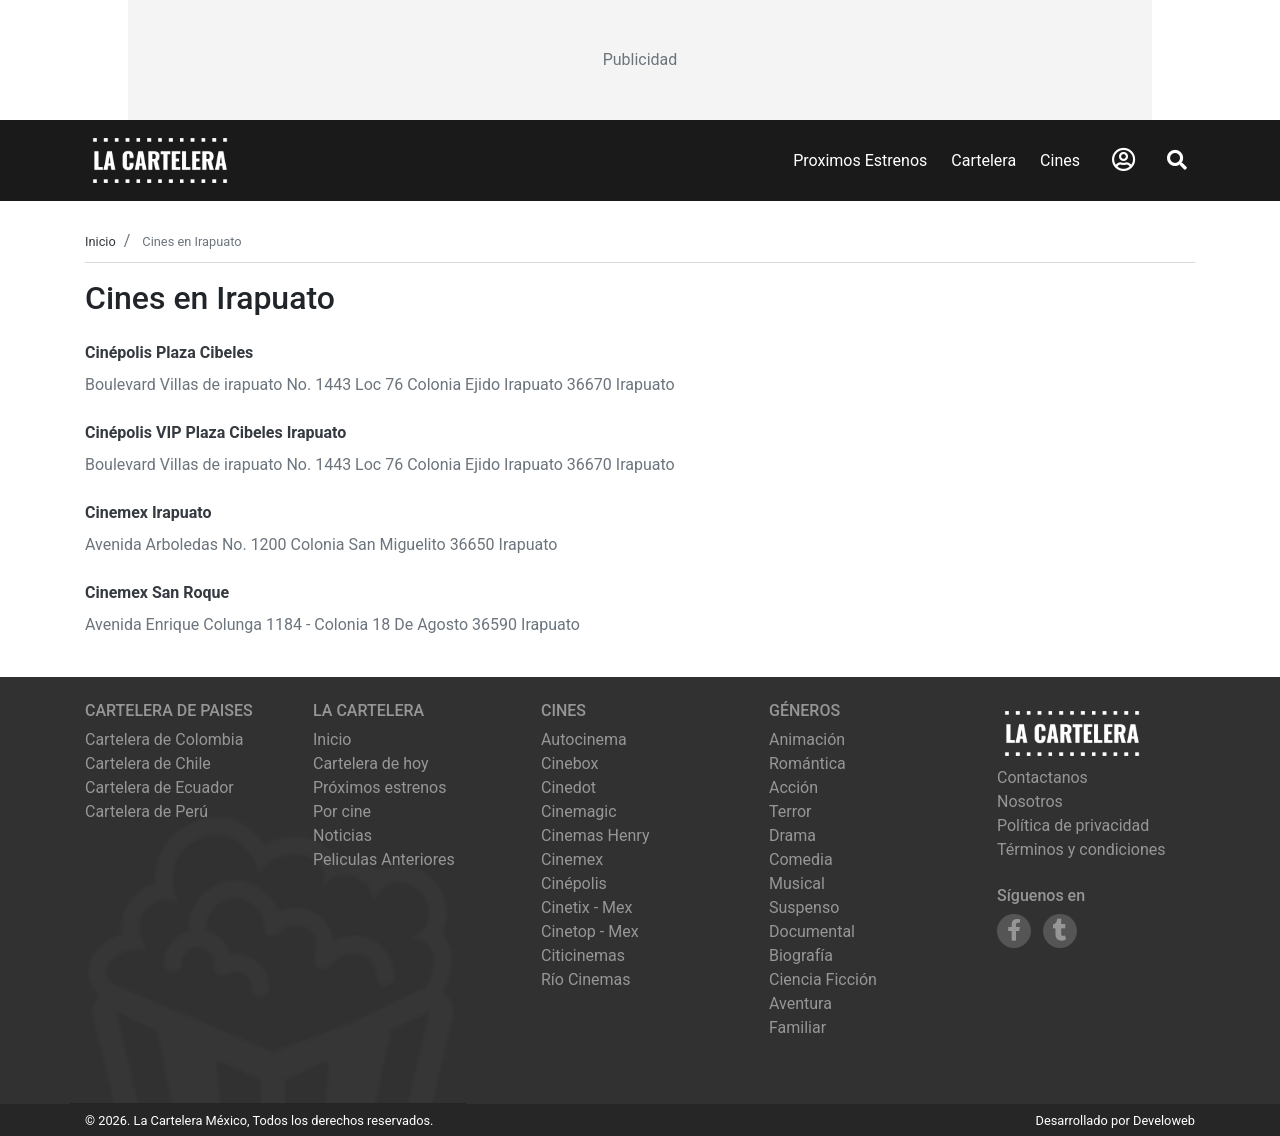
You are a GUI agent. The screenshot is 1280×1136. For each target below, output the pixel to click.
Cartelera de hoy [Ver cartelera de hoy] (371, 763)
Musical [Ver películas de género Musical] (797, 883)
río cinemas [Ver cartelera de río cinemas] (586, 979)
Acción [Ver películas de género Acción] (793, 787)
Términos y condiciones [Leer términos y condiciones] (1081, 849)
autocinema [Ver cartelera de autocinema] (584, 739)
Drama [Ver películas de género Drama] (792, 835)
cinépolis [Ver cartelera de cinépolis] (574, 883)
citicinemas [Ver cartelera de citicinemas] (583, 955)
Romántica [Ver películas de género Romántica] (807, 763)
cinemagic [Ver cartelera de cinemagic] (579, 811)
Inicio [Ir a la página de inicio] (332, 739)
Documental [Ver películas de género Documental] (812, 931)
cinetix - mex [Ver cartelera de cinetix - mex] (586, 907)
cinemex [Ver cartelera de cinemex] (572, 859)
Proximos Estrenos (860, 160)
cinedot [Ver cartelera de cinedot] (568, 787)
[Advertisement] (640, 60)
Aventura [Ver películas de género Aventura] (800, 1003)
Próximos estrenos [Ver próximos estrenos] (379, 787)
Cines (1060, 160)
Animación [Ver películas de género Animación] (807, 739)
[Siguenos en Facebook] (1014, 931)
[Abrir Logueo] (1123, 160)
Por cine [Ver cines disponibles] (342, 811)
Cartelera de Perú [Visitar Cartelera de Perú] (146, 811)
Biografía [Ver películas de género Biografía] (801, 955)
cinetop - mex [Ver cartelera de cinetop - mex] (590, 931)
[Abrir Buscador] (1177, 160)
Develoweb (1164, 1120)
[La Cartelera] (160, 159)
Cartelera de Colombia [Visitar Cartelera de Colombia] (164, 739)
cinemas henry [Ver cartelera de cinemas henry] (595, 835)
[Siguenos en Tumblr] (1060, 931)
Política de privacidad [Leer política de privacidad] (1073, 825)
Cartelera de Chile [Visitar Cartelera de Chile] (148, 763)
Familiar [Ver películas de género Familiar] (797, 1027)
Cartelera (983, 160)
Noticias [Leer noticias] (342, 835)
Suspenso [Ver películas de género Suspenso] (804, 907)
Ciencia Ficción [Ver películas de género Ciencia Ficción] (823, 979)
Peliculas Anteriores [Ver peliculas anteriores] (384, 859)
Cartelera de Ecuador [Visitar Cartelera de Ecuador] (159, 787)
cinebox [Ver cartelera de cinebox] (570, 763)
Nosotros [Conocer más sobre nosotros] (1030, 801)
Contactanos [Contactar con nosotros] (1042, 777)
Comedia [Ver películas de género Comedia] (801, 859)
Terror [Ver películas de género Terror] (790, 811)
